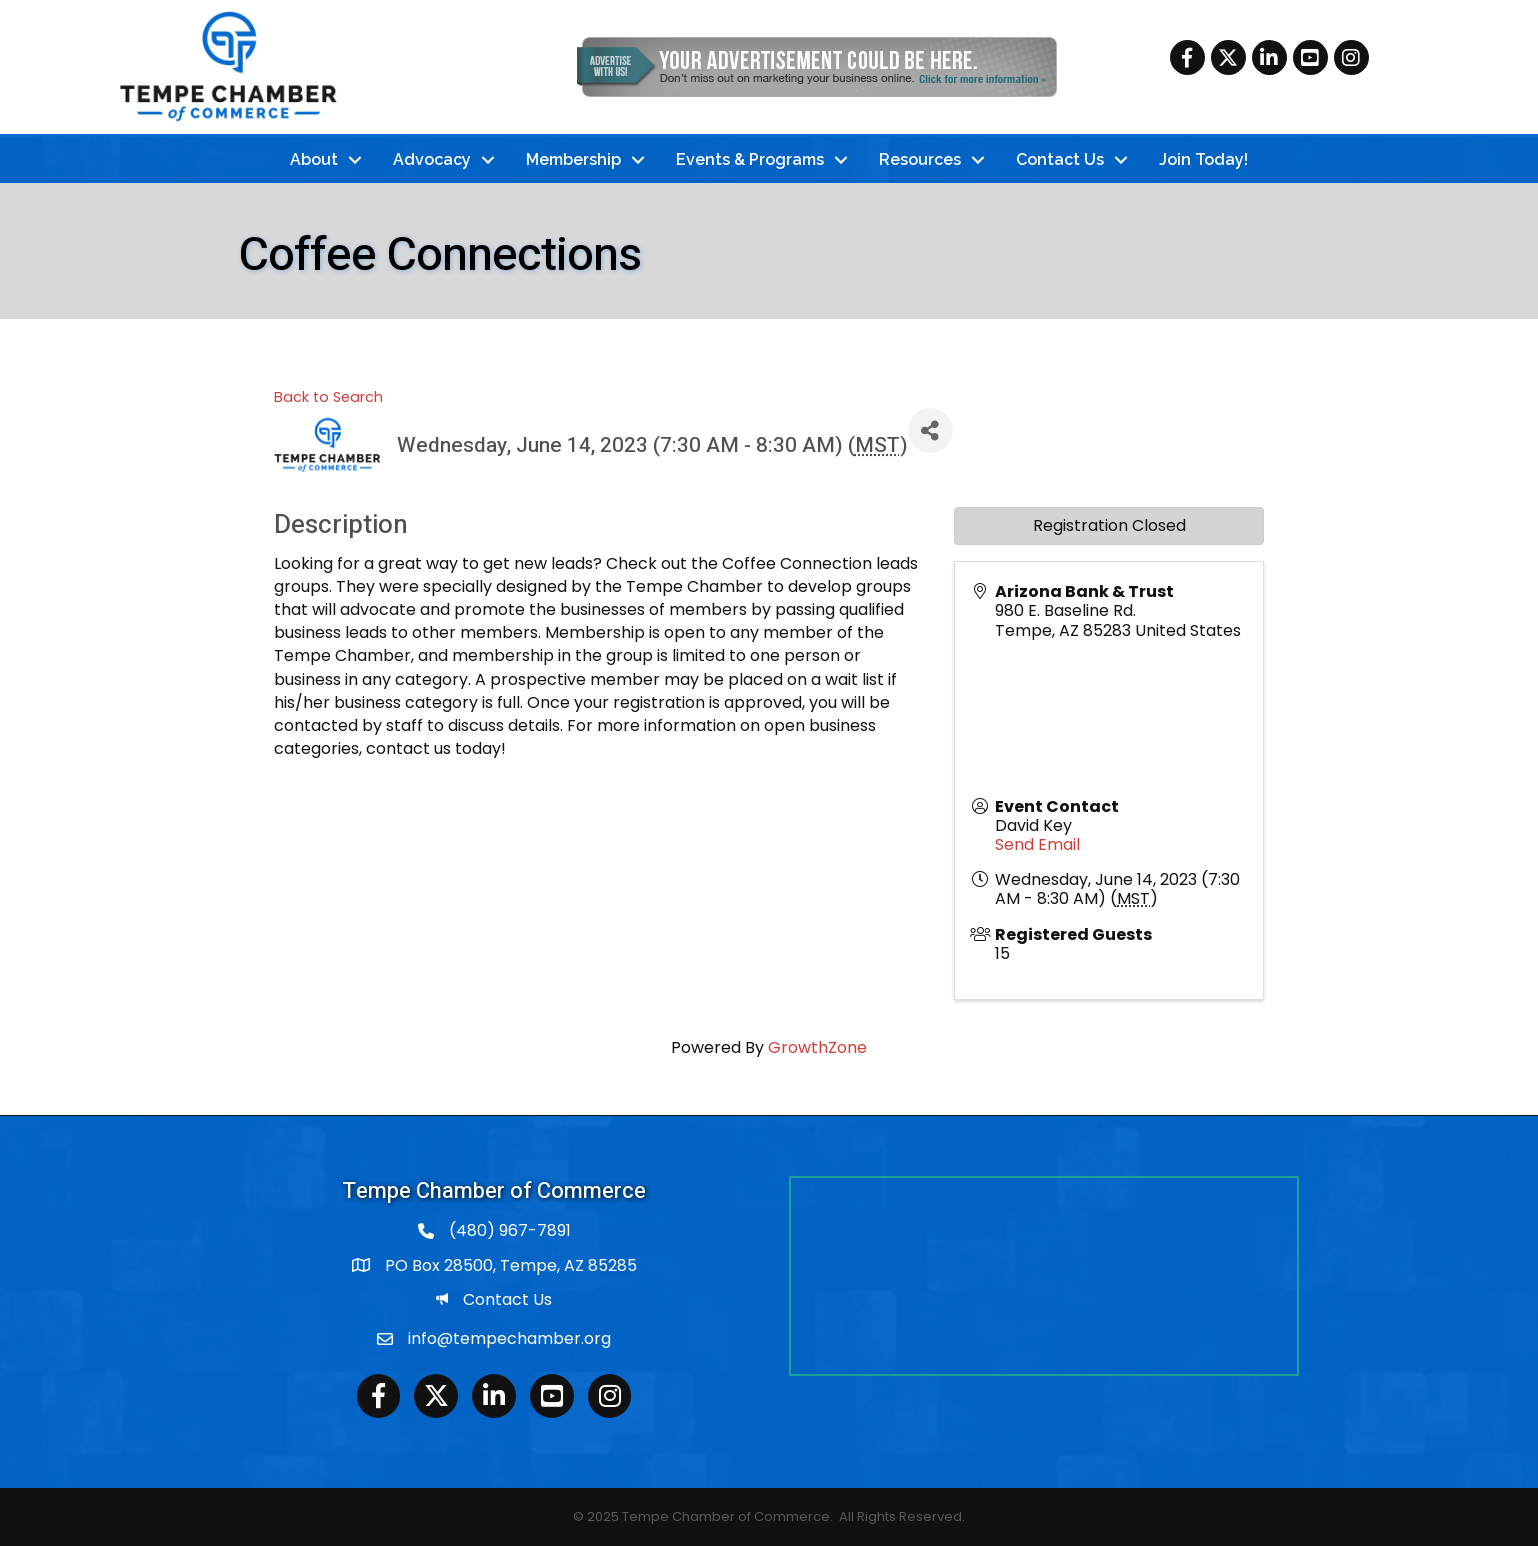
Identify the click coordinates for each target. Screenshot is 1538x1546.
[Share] (930, 430)
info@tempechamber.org (509, 1338)
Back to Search (328, 397)
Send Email (1037, 844)
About (314, 159)
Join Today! (1203, 159)
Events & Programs (750, 159)
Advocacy (432, 159)
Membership (573, 159)
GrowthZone (817, 1047)
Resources (920, 159)
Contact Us (1060, 159)
